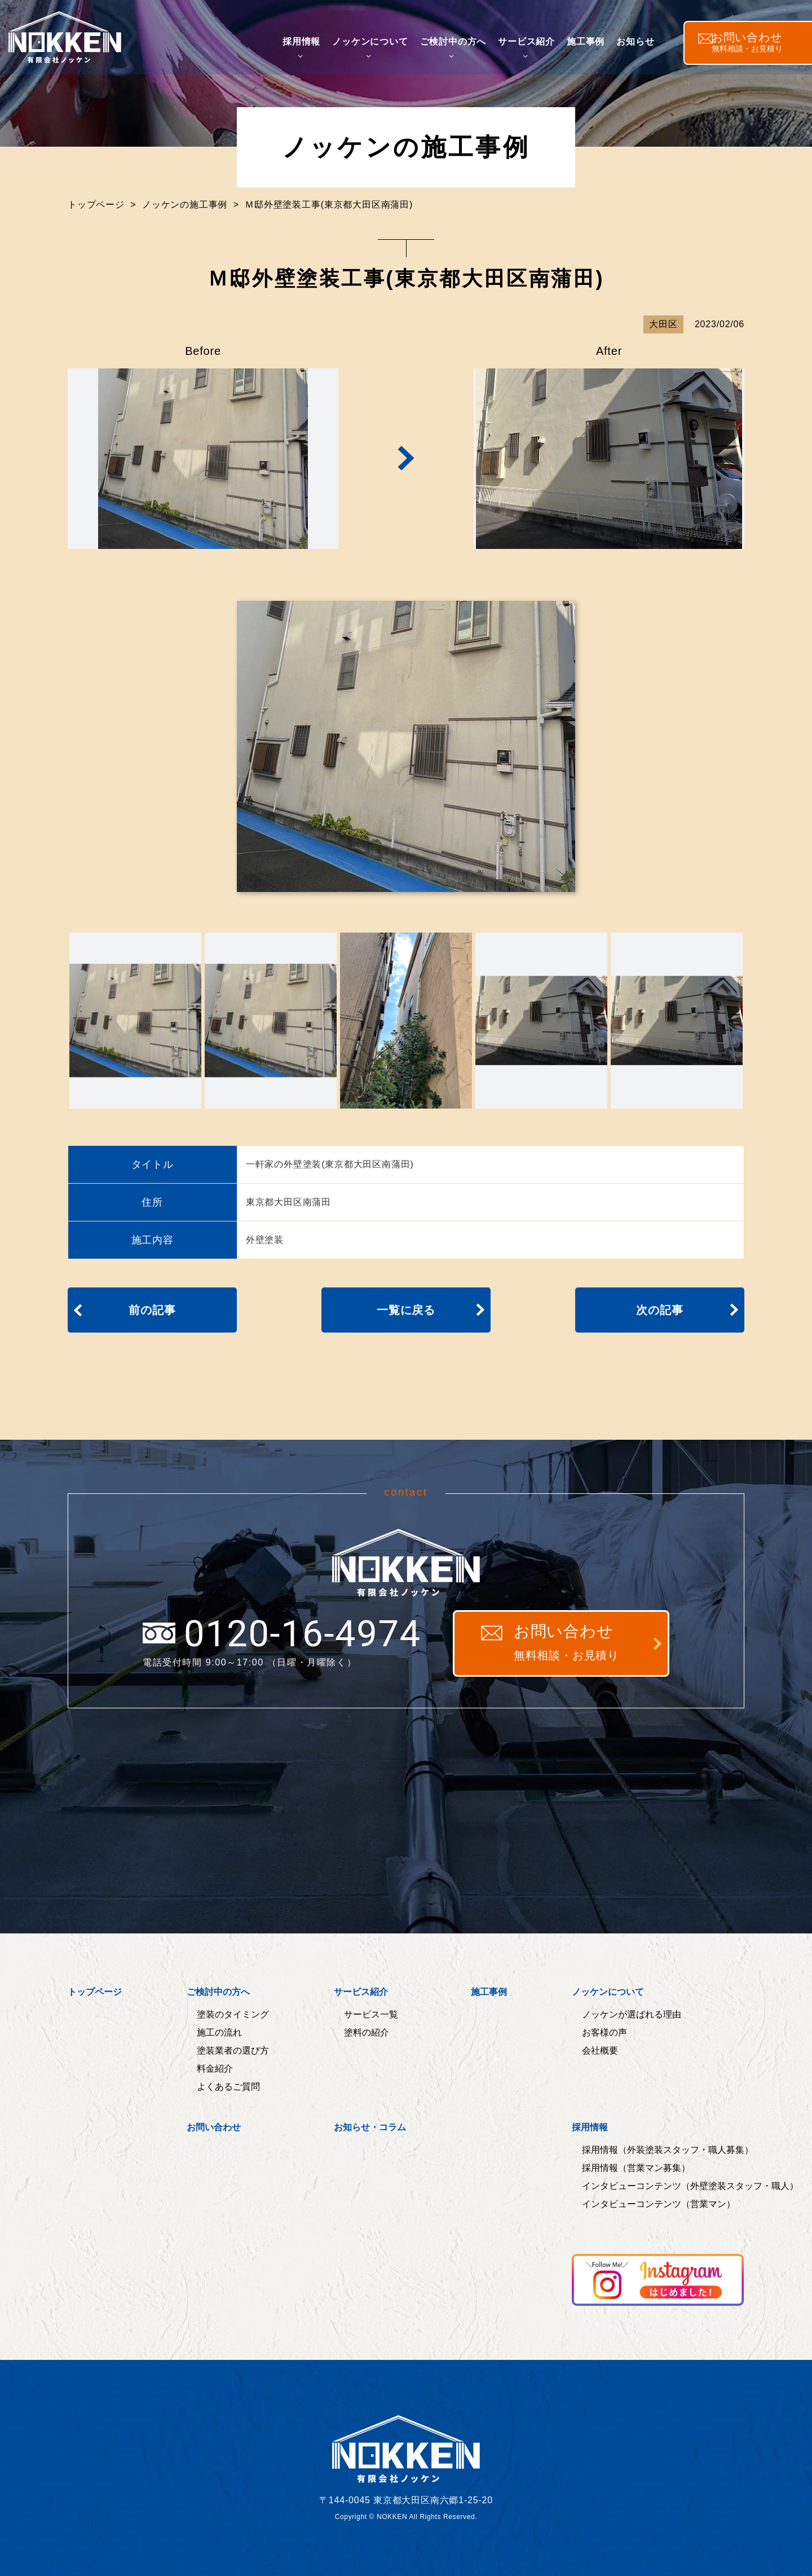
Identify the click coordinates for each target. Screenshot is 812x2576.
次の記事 (659, 1310)
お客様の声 (604, 2032)
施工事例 (594, 47)
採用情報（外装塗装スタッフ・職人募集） (667, 2150)
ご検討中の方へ (461, 47)
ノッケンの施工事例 (184, 204)
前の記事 (152, 1310)
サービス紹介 (534, 47)
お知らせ (644, 47)
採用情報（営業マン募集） (636, 2168)
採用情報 (310, 47)
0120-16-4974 (282, 1636)
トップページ (96, 204)
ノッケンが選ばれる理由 (631, 2014)
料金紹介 (215, 2068)
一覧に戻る (406, 1310)
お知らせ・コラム (370, 2127)
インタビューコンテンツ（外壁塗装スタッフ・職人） (690, 2186)
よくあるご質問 (228, 2086)
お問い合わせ (566, 1643)
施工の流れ (219, 2032)
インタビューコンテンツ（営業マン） (658, 2204)
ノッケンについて (378, 47)
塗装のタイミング (233, 2014)
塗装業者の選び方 (233, 2050)
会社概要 (600, 2050)
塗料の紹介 (366, 2032)
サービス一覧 (371, 2014)
